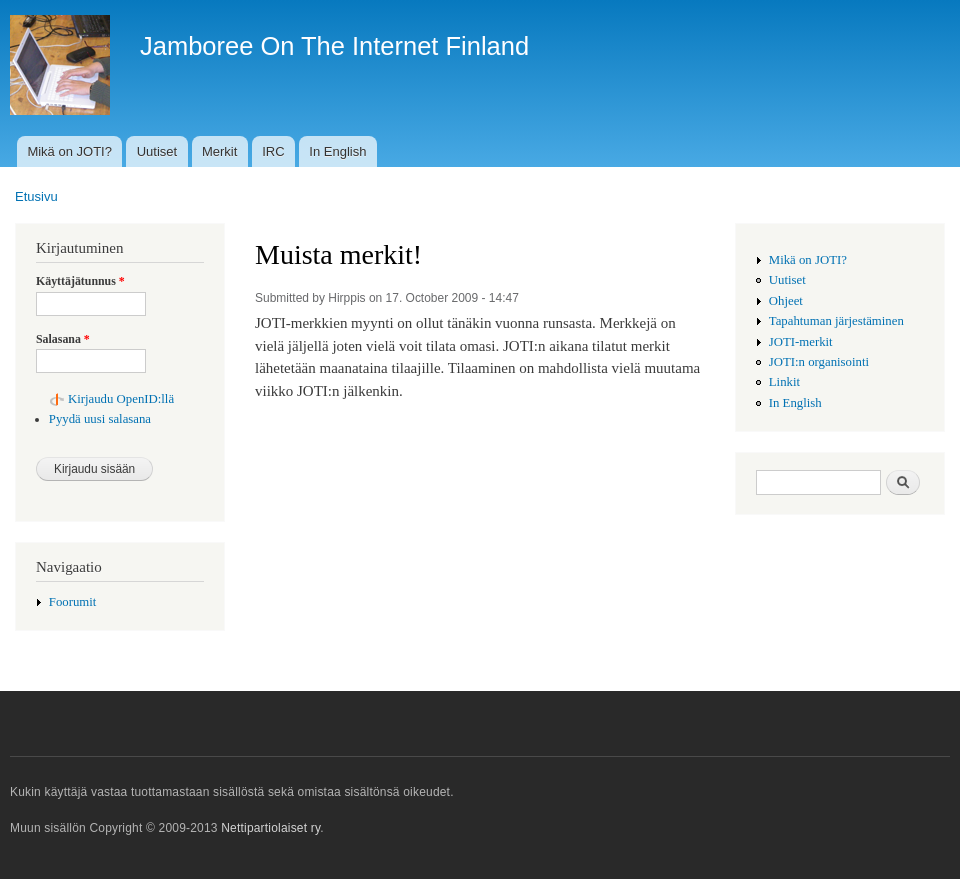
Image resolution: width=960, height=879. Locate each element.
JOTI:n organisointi (819, 362)
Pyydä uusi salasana (100, 419)
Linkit (784, 382)
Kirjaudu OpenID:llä (121, 399)
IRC (273, 151)
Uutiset (157, 151)
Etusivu (36, 196)
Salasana (63, 339)
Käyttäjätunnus (80, 281)
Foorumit (73, 602)
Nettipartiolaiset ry (270, 828)
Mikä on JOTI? (69, 151)
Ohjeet (786, 301)
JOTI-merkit (801, 342)
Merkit (219, 151)
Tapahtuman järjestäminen (836, 321)
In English (337, 151)
